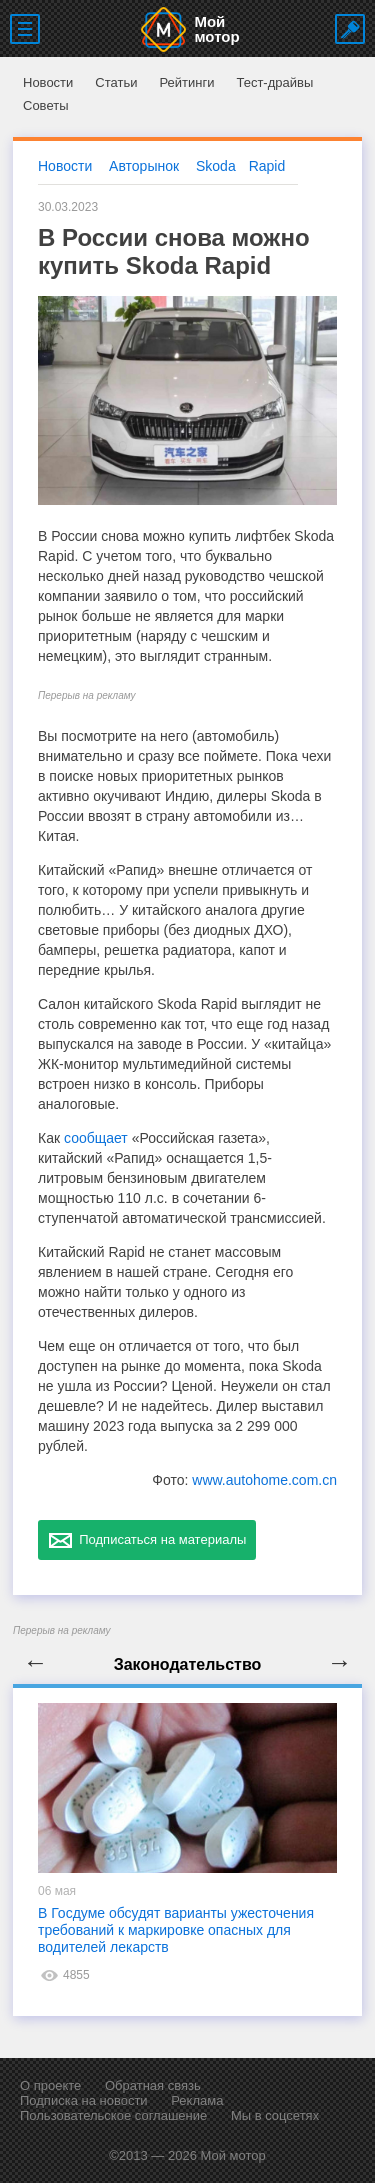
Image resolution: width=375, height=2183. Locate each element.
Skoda (216, 166)
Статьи (116, 82)
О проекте (50, 2085)
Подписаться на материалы (147, 1540)
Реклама (197, 2100)
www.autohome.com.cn (264, 1480)
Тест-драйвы (274, 82)
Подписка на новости (84, 2100)
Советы (45, 105)
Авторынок (144, 166)
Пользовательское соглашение (113, 2115)
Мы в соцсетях (275, 2115)
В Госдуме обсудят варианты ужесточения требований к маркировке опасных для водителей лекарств (176, 1930)
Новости (48, 82)
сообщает (96, 1138)
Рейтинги (186, 82)
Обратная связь (153, 2085)
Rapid (267, 166)
